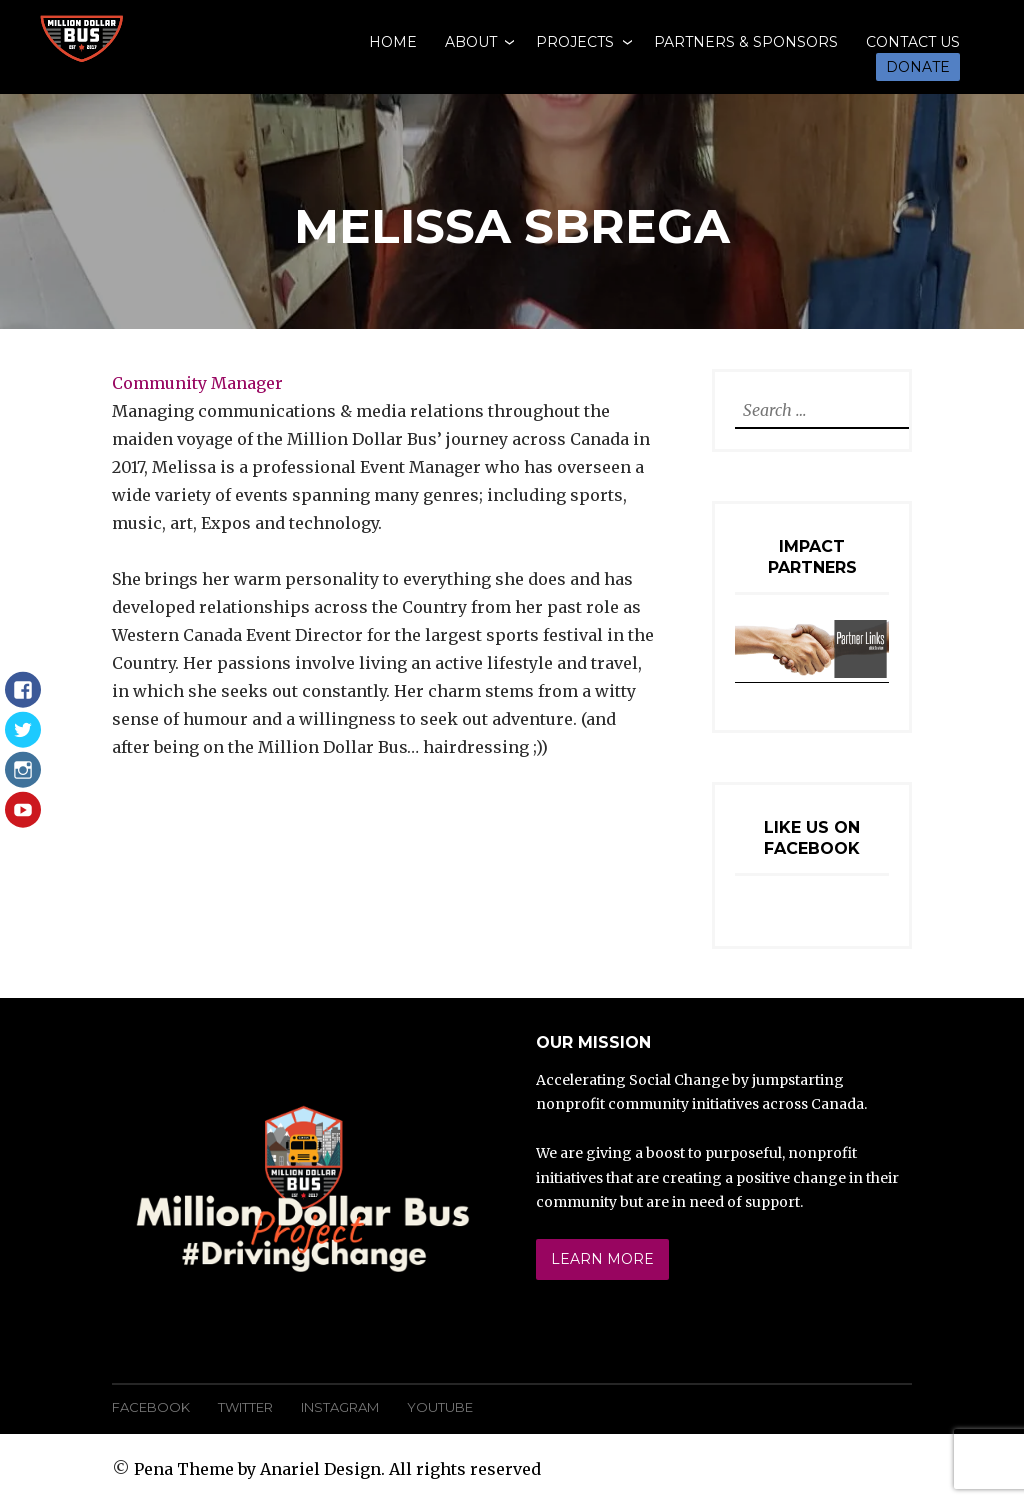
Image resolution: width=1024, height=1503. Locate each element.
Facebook (151, 1407)
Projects (575, 42)
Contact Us (913, 42)
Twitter (245, 1407)
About (471, 42)
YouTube (440, 1407)
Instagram (340, 1407)
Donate (918, 67)
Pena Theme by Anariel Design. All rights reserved (337, 1469)
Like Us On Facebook (812, 838)
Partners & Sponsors (746, 42)
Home (393, 42)
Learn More (602, 1259)
